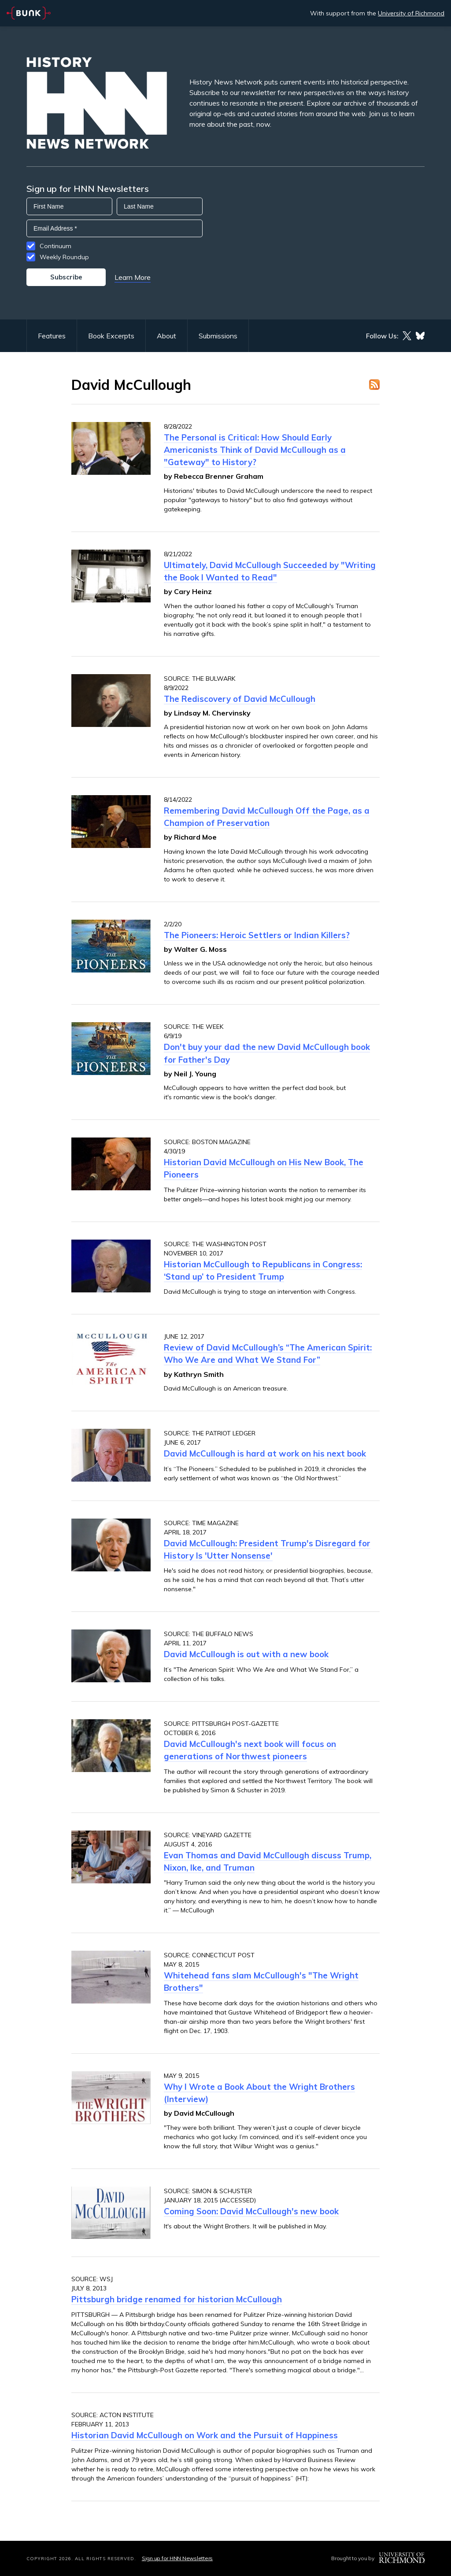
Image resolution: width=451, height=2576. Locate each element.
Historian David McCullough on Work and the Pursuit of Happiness (204, 2435)
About (166, 335)
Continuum (55, 246)
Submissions (218, 335)
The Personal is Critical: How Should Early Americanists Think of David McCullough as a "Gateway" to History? (255, 449)
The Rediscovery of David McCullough (239, 699)
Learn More (133, 277)
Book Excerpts (111, 335)
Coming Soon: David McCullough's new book (251, 2211)
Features (52, 335)
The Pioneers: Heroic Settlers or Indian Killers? (257, 935)
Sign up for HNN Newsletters (177, 2558)
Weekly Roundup (64, 257)
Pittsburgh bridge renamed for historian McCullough (176, 2299)
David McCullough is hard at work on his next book (265, 1453)
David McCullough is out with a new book (246, 1654)
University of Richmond (411, 13)
